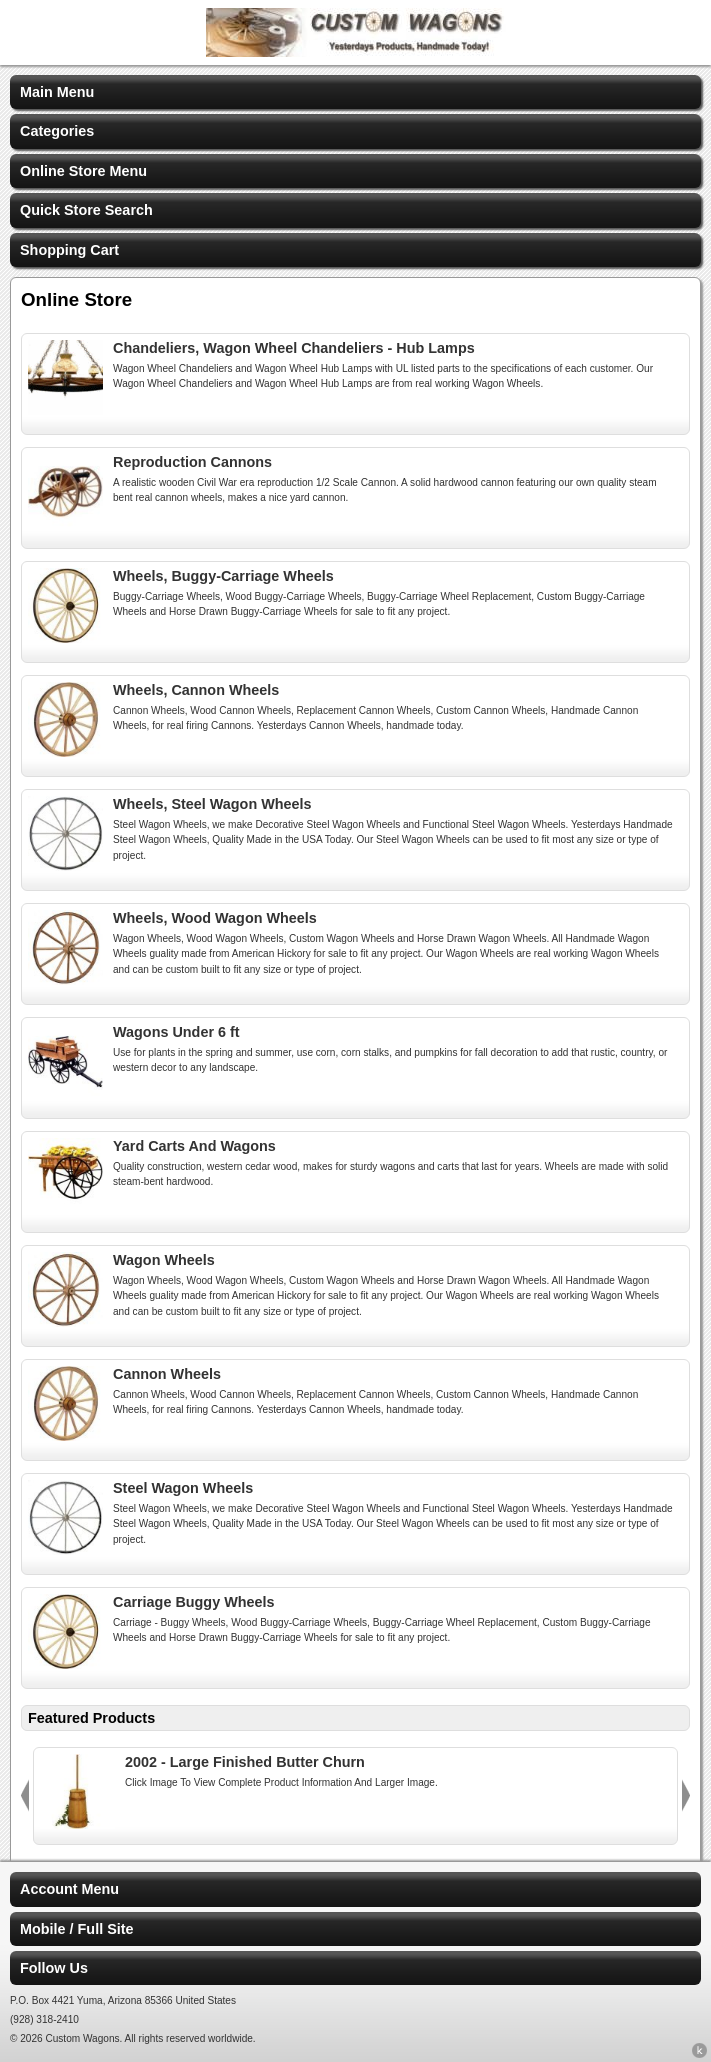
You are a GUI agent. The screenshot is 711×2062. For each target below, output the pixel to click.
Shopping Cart (69, 250)
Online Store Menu (83, 171)
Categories (57, 131)
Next (686, 1796)
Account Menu (69, 1889)
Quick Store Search (86, 210)
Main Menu (57, 92)
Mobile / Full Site (77, 1929)
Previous (25, 1796)
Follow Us (54, 1968)
